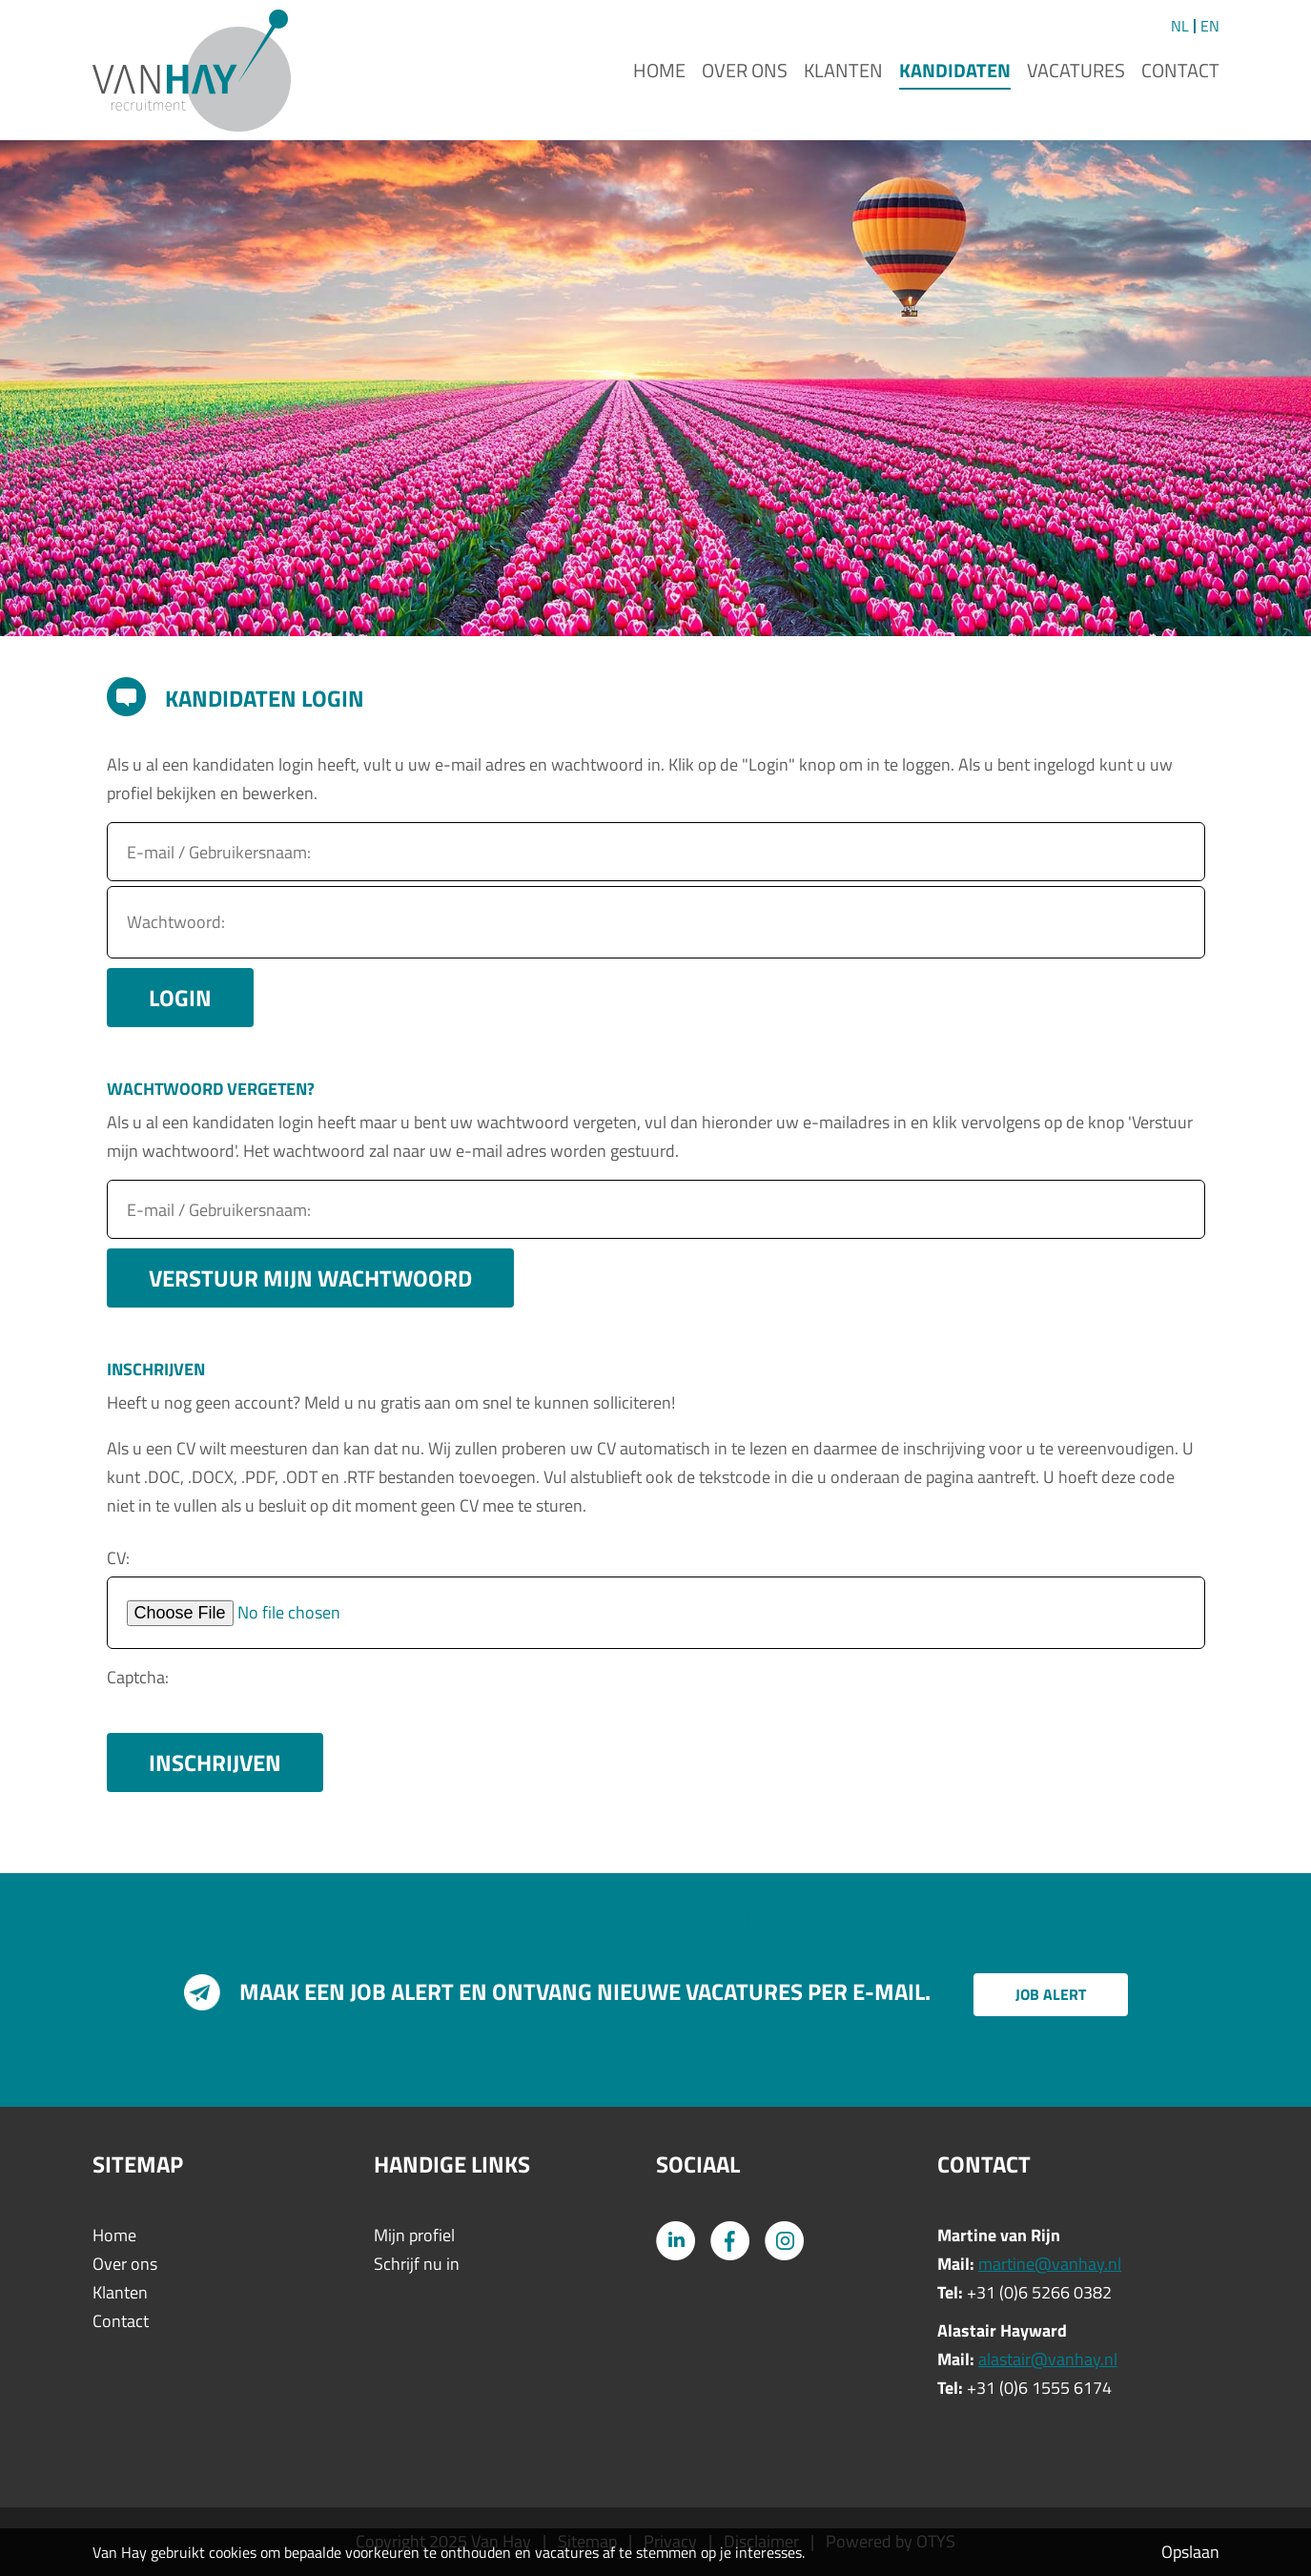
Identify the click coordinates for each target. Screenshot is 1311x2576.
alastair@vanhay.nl (1047, 2359)
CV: (118, 1558)
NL (1180, 26)
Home (659, 70)
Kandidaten (955, 70)
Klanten (843, 70)
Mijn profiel (414, 2235)
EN (1209, 26)
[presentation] (433, 1691)
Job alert (1050, 1994)
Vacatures (1076, 70)
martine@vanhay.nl (1049, 2264)
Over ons (745, 70)
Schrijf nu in (417, 2264)
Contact (1180, 70)
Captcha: (138, 1677)
